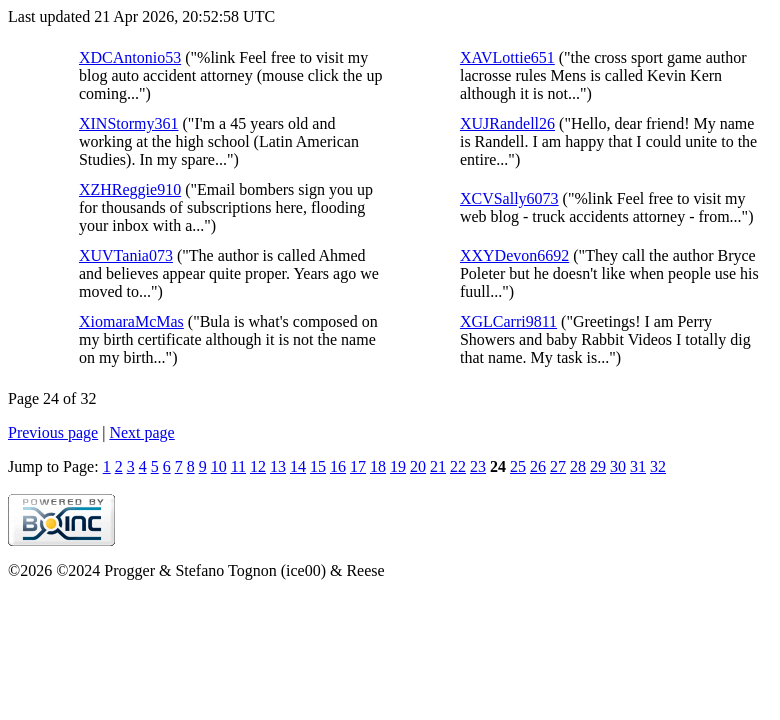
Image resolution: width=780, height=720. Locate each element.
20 (418, 466)
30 (618, 466)
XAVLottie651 (507, 57)
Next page (141, 432)
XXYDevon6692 (514, 255)
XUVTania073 (126, 255)
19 (398, 466)
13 (278, 466)
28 (578, 466)
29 (598, 466)
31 (638, 466)
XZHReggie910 (130, 189)
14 (298, 466)
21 (438, 466)
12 (258, 466)
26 (538, 466)
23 (478, 466)
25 (518, 466)
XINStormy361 (129, 123)
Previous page (53, 432)
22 (458, 466)
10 (219, 466)
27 (558, 466)
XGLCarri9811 (508, 321)
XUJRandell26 (507, 123)
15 (318, 466)
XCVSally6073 (509, 198)
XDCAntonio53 (130, 57)
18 (378, 466)
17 (358, 466)
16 (338, 466)
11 (238, 466)
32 (658, 466)
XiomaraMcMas (131, 321)
